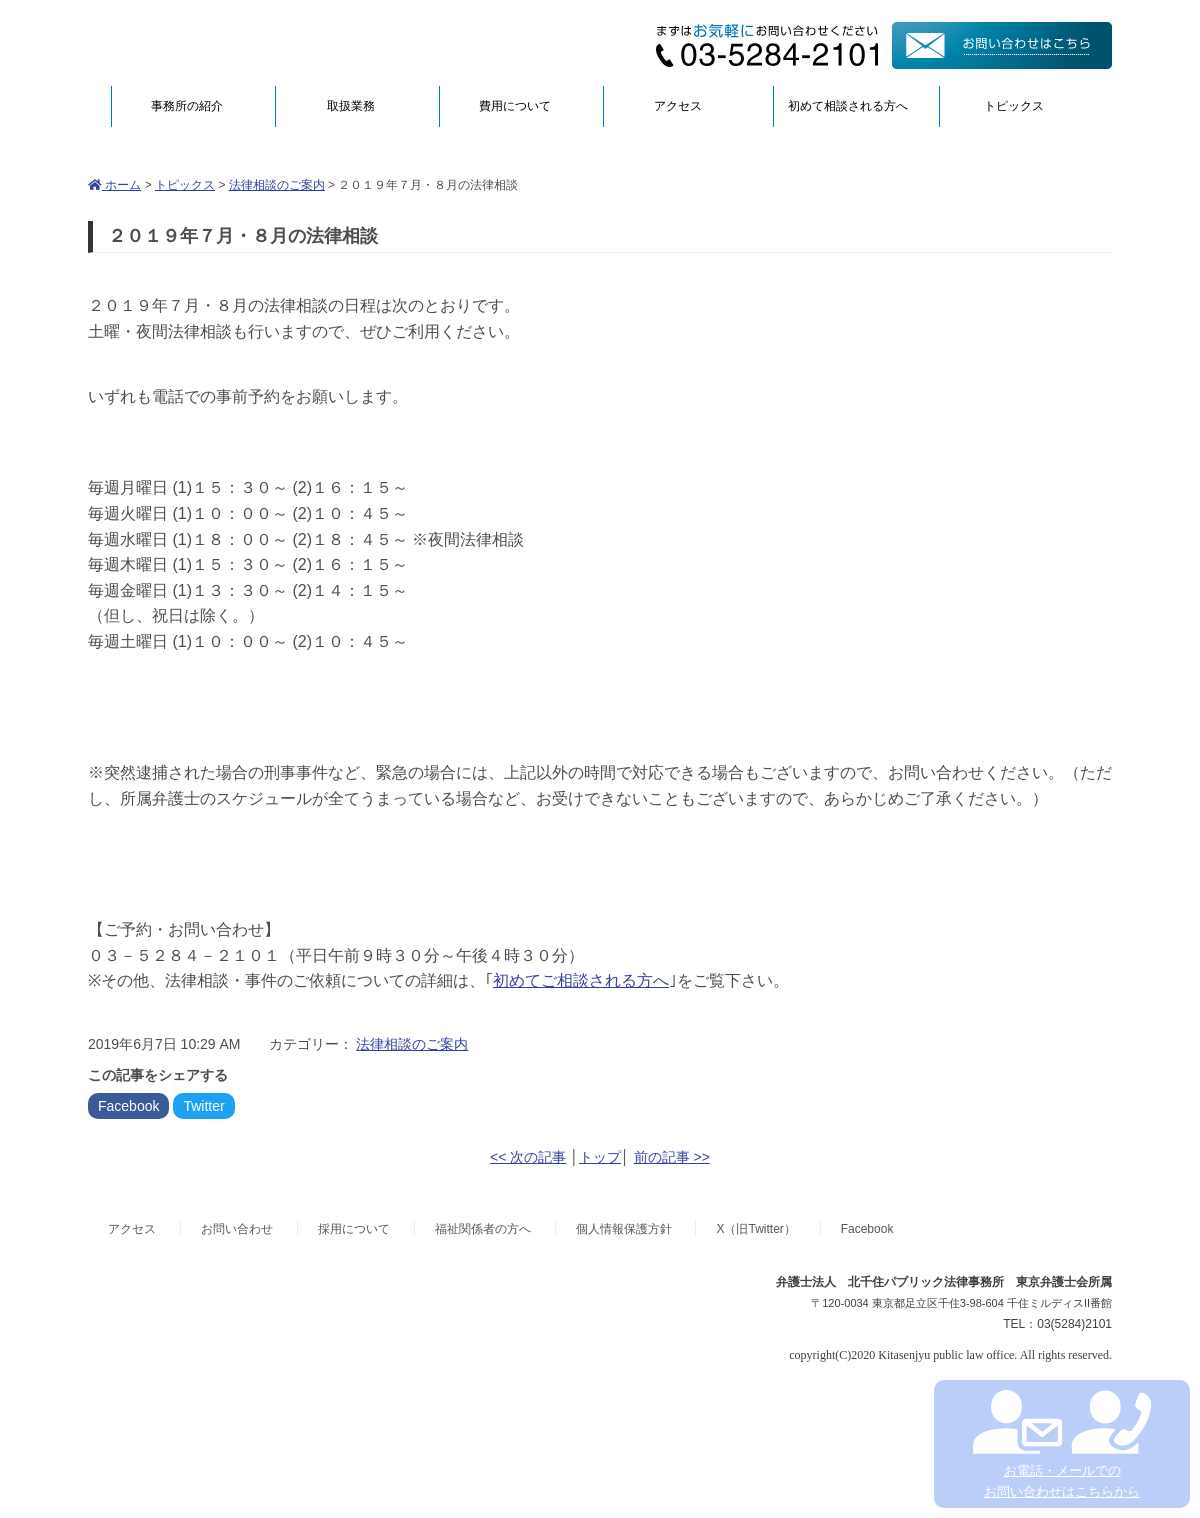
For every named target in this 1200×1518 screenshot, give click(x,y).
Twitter (203, 1106)
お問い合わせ (237, 1229)
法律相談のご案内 (277, 185)
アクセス (678, 106)
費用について (515, 106)
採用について (354, 1229)
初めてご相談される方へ (581, 980)
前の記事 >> (672, 1157)
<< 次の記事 (528, 1157)
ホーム (114, 185)
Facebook (128, 1106)
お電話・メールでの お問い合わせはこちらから (1061, 1444)
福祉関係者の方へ (483, 1229)
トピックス (1014, 106)
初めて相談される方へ (848, 106)
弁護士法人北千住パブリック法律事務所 (282, 42)
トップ (600, 1157)
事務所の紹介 (187, 106)
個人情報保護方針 (624, 1229)
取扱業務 (351, 106)
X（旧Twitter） (755, 1229)
